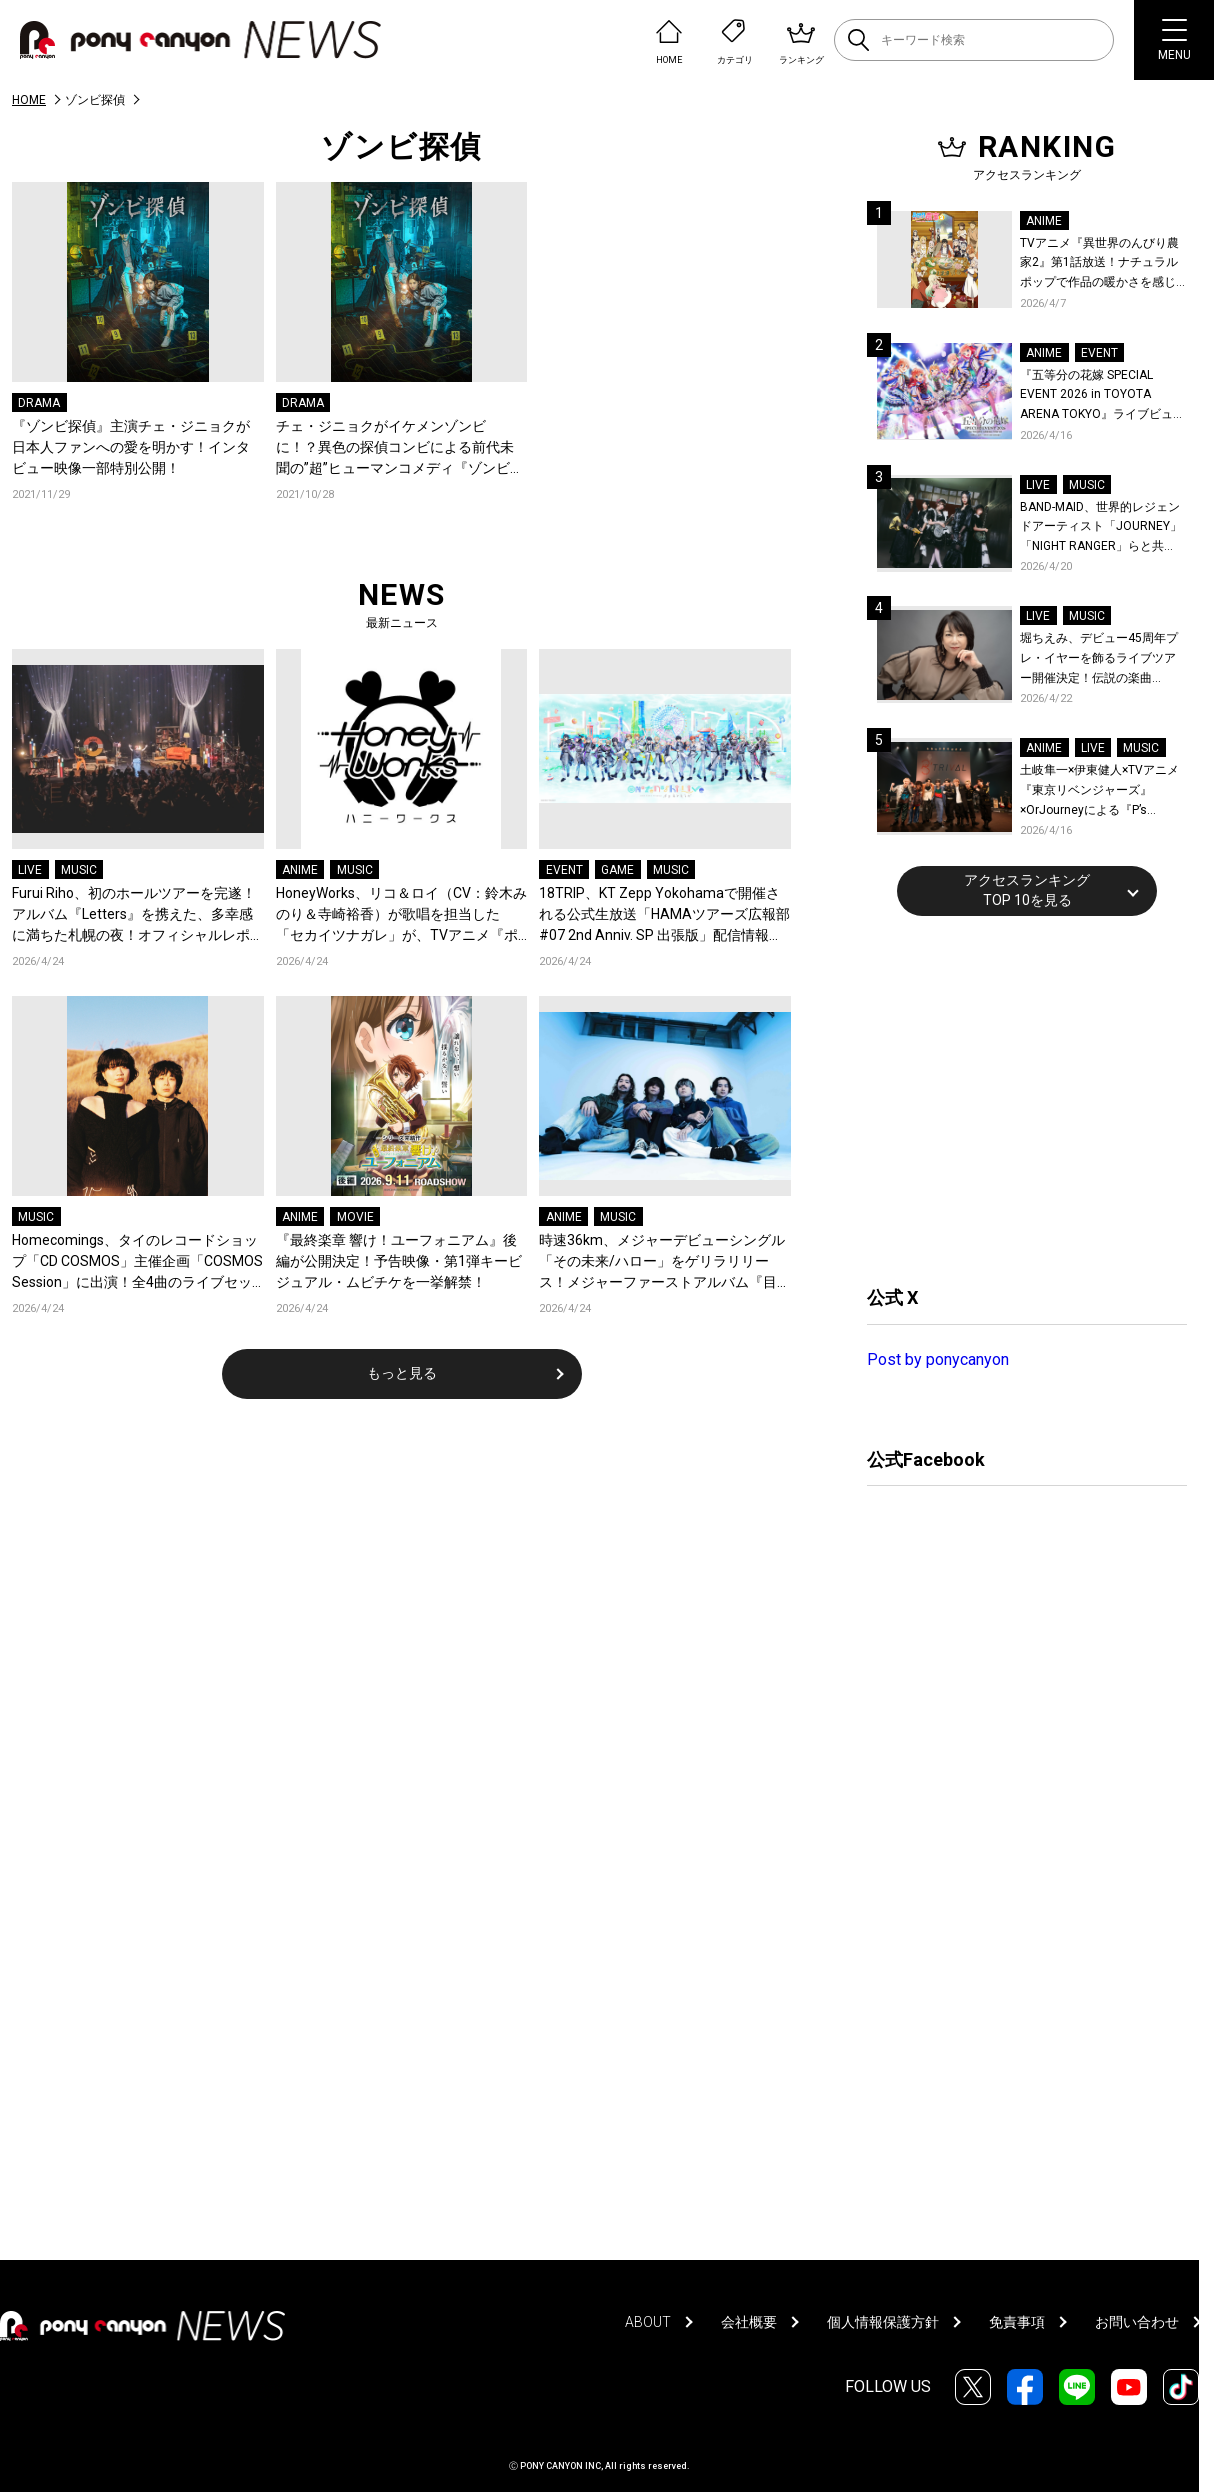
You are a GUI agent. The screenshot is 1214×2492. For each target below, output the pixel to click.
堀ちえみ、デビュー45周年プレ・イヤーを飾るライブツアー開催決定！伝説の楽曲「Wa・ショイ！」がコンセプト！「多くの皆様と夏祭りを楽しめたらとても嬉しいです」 (1101, 659)
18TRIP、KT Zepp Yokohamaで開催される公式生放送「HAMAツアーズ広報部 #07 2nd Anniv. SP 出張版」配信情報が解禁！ (664, 915)
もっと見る (402, 1373)
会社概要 (749, 2322)
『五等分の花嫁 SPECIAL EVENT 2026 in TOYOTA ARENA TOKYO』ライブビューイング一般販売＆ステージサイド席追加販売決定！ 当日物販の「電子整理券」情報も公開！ (1102, 396)
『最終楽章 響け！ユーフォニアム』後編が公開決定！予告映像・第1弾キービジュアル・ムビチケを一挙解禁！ (399, 1261)
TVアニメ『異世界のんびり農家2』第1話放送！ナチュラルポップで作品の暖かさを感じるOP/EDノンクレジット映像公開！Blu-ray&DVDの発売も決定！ (1102, 264)
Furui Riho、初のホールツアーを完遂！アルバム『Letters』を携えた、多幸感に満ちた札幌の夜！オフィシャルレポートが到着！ (134, 915)
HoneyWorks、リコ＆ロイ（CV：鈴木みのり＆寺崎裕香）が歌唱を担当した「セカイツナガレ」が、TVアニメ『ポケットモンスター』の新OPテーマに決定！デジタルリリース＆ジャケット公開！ (401, 915)
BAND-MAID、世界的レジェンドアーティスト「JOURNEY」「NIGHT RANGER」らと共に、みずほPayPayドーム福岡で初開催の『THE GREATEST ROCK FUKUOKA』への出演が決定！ (1101, 528)
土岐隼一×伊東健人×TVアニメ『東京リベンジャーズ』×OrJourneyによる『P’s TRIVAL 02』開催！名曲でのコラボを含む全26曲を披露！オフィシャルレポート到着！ (1102, 791)
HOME (29, 100)
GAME (617, 870)
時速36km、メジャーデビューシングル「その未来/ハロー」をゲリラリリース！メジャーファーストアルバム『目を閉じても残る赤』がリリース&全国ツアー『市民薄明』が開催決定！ (662, 1262)
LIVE (30, 870)
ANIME (300, 870)
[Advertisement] (1017, 1098)
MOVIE (355, 1217)
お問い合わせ (1137, 2322)
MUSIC (79, 870)
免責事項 (1017, 2322)
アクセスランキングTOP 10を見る (1027, 890)
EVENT (564, 870)
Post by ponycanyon (938, 1359)
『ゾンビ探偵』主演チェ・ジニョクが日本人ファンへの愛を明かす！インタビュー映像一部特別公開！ (131, 447)
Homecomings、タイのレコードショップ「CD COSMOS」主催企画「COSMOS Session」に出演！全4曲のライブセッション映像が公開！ (137, 1262)
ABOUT (648, 2322)
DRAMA (39, 403)
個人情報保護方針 (883, 2322)
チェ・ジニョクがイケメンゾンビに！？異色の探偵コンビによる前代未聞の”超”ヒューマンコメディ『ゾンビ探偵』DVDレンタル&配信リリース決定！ (400, 448)
